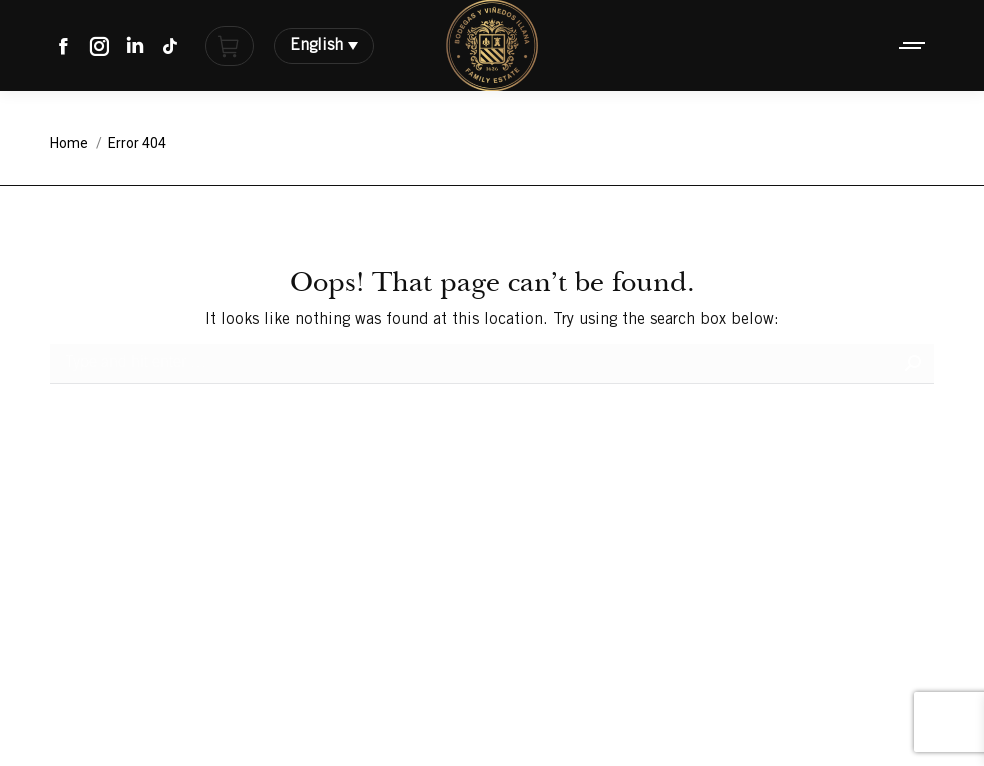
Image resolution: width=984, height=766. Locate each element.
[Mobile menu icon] (913, 45)
